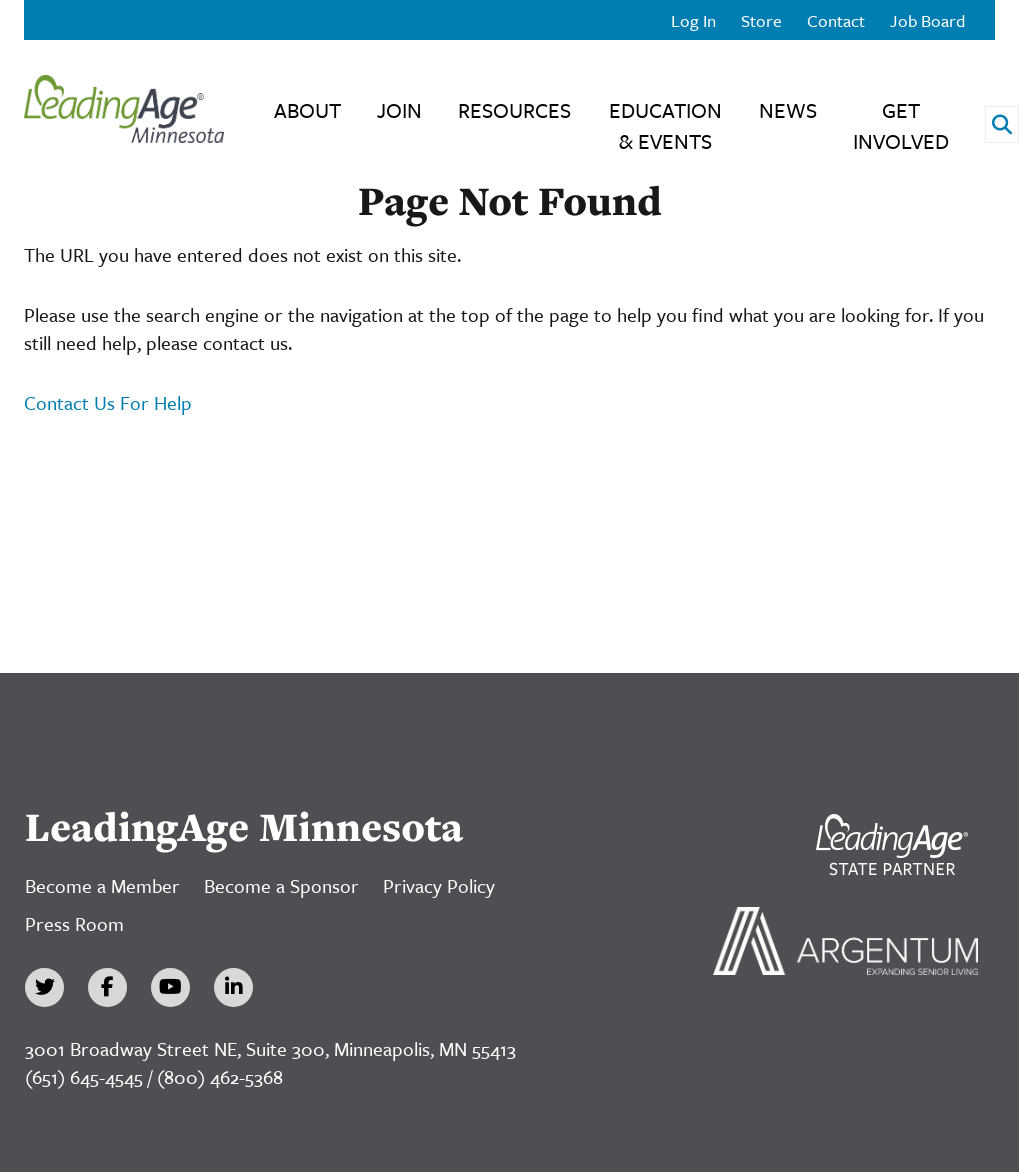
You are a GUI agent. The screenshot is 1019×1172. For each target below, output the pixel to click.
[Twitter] (44, 987)
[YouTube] (170, 987)
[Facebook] (107, 987)
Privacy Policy (439, 885)
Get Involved (901, 125)
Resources (514, 110)
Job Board (927, 20)
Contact (836, 20)
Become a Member (102, 885)
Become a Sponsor (281, 885)
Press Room (74, 923)
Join (399, 110)
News (788, 110)
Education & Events (665, 125)
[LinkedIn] (233, 987)
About (307, 110)
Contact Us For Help (108, 402)
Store (761, 20)
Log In (693, 20)
